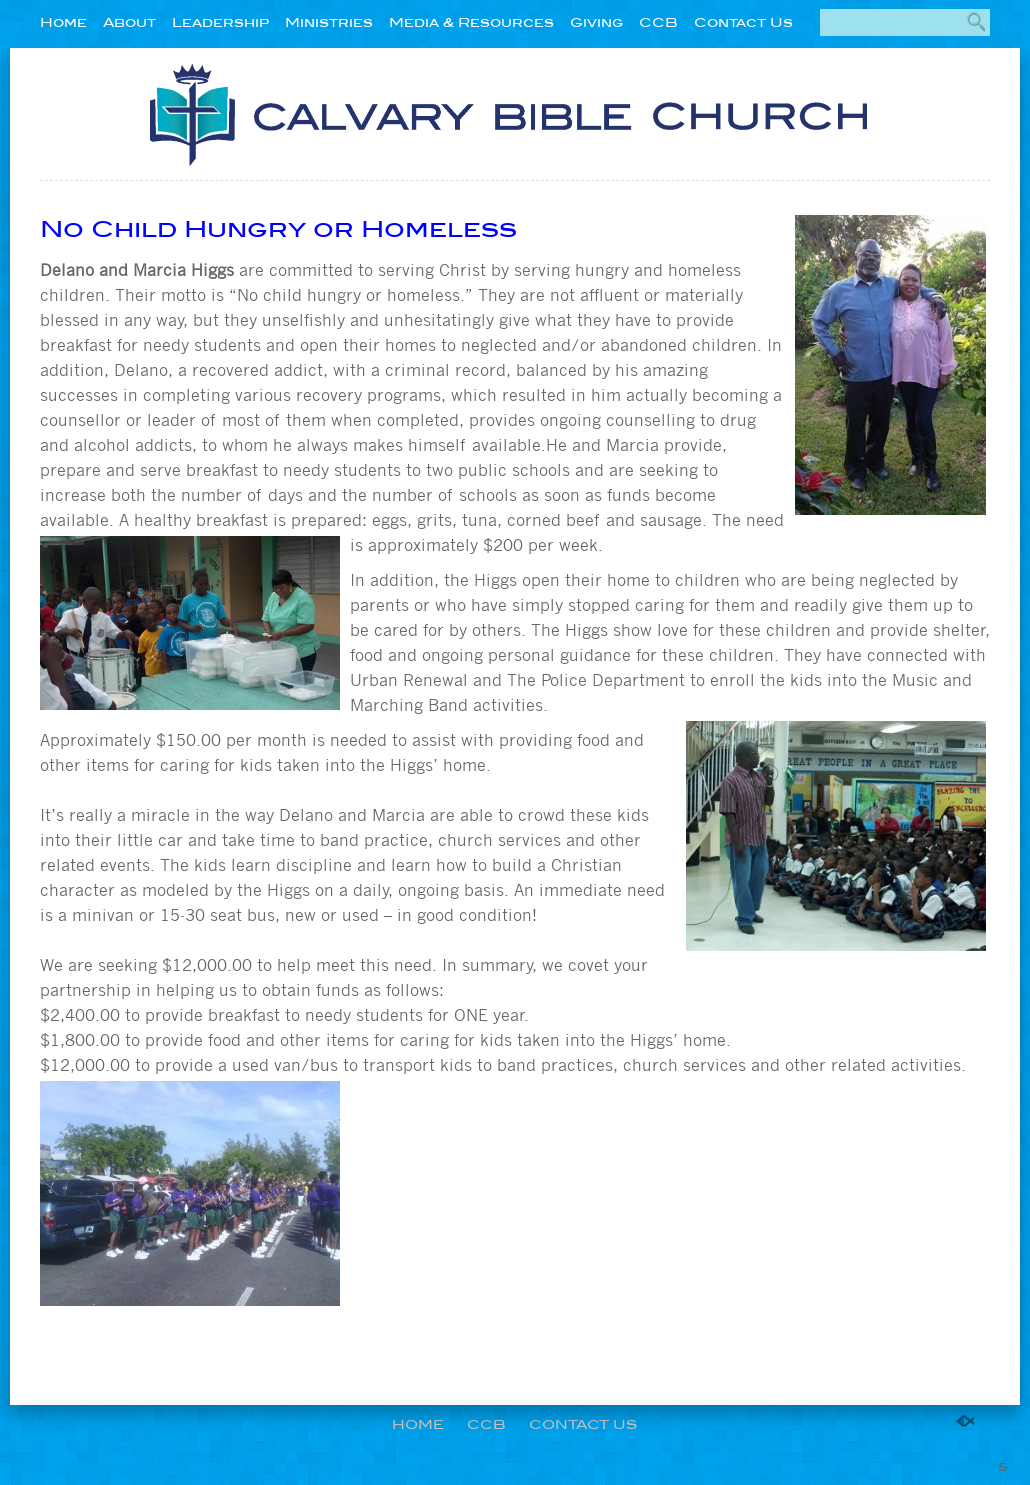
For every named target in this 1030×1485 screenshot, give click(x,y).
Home (63, 22)
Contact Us (743, 22)
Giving (596, 22)
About (129, 22)
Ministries (329, 22)
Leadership (220, 22)
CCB (658, 22)
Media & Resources (471, 22)
